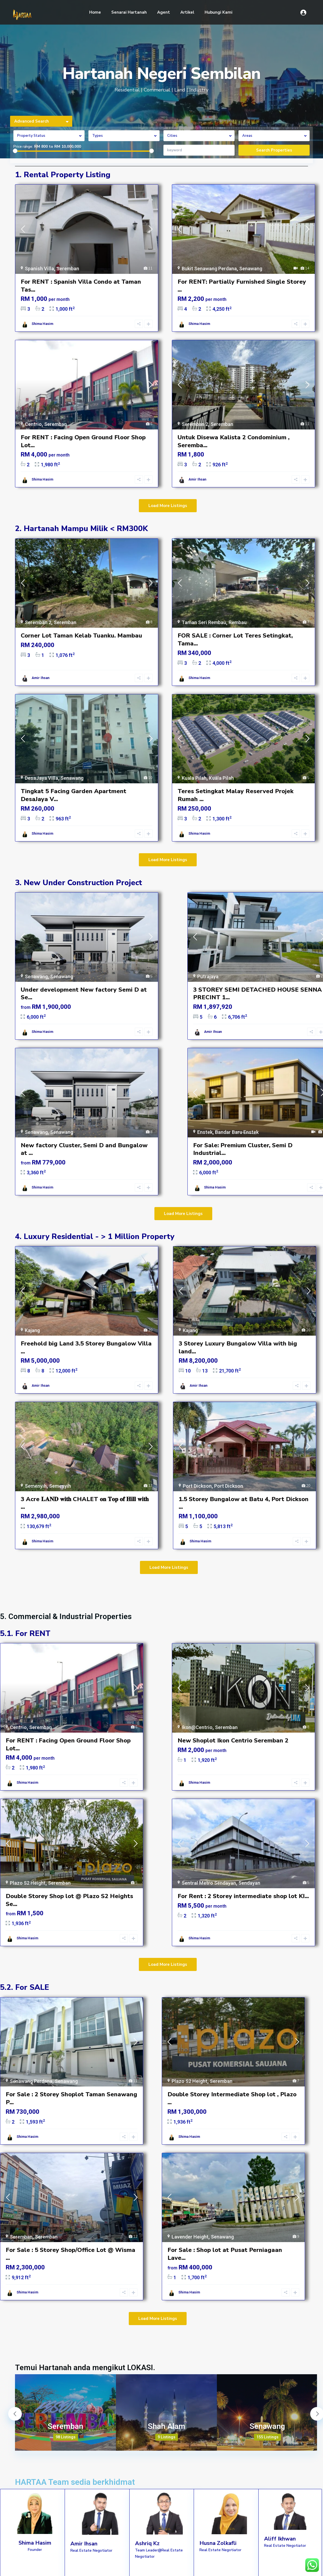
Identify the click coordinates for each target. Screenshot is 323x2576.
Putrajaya (208, 976)
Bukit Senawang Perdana (209, 268)
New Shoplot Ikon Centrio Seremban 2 (233, 1740)
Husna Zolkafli (218, 2543)
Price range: (23, 147)
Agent (163, 12)
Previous (15, 2414)
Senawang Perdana (31, 2081)
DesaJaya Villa (41, 778)
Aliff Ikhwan (280, 2538)
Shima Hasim (42, 324)
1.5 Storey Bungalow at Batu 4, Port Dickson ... (244, 1503)
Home (95, 12)
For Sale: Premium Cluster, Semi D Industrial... (242, 1149)
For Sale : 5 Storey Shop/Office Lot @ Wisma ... (70, 2254)
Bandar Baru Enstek (237, 1132)
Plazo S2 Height (28, 1883)
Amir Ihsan (197, 479)
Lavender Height (190, 2237)
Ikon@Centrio (197, 1727)
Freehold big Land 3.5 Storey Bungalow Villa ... (86, 1347)
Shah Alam (166, 2426)
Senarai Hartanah (129, 12)
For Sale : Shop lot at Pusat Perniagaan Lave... (225, 2254)
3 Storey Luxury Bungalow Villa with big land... (238, 1347)
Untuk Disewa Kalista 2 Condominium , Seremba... (233, 441)
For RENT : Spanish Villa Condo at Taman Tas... (81, 286)
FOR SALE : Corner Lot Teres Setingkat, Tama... (235, 640)
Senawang (250, 268)
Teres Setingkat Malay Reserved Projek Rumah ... (236, 795)
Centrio (33, 424)
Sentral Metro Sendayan (209, 1883)
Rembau (238, 622)
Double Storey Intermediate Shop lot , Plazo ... (232, 2098)
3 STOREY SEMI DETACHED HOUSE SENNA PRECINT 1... (257, 994)
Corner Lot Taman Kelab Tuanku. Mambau (81, 636)
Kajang (32, 1330)
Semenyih (36, 1486)
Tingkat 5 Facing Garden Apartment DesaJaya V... (73, 795)
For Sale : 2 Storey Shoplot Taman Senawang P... (71, 2098)
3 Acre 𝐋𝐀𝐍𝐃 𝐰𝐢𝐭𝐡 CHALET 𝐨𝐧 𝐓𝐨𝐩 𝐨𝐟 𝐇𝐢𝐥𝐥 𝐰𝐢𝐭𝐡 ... (85, 1503)
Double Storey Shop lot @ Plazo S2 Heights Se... (69, 1900)
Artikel (187, 12)
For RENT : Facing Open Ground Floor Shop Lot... (83, 441)
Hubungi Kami (218, 12)
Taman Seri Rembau (204, 622)
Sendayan (249, 1883)
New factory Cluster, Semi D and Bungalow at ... (84, 1149)
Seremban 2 (195, 424)
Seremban (67, 268)
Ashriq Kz (147, 2543)
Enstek (205, 1132)
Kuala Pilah (194, 778)
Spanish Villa (39, 268)
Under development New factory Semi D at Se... (84, 994)
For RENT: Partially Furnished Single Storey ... (242, 286)
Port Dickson (197, 1486)
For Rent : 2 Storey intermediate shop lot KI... (243, 1896)
